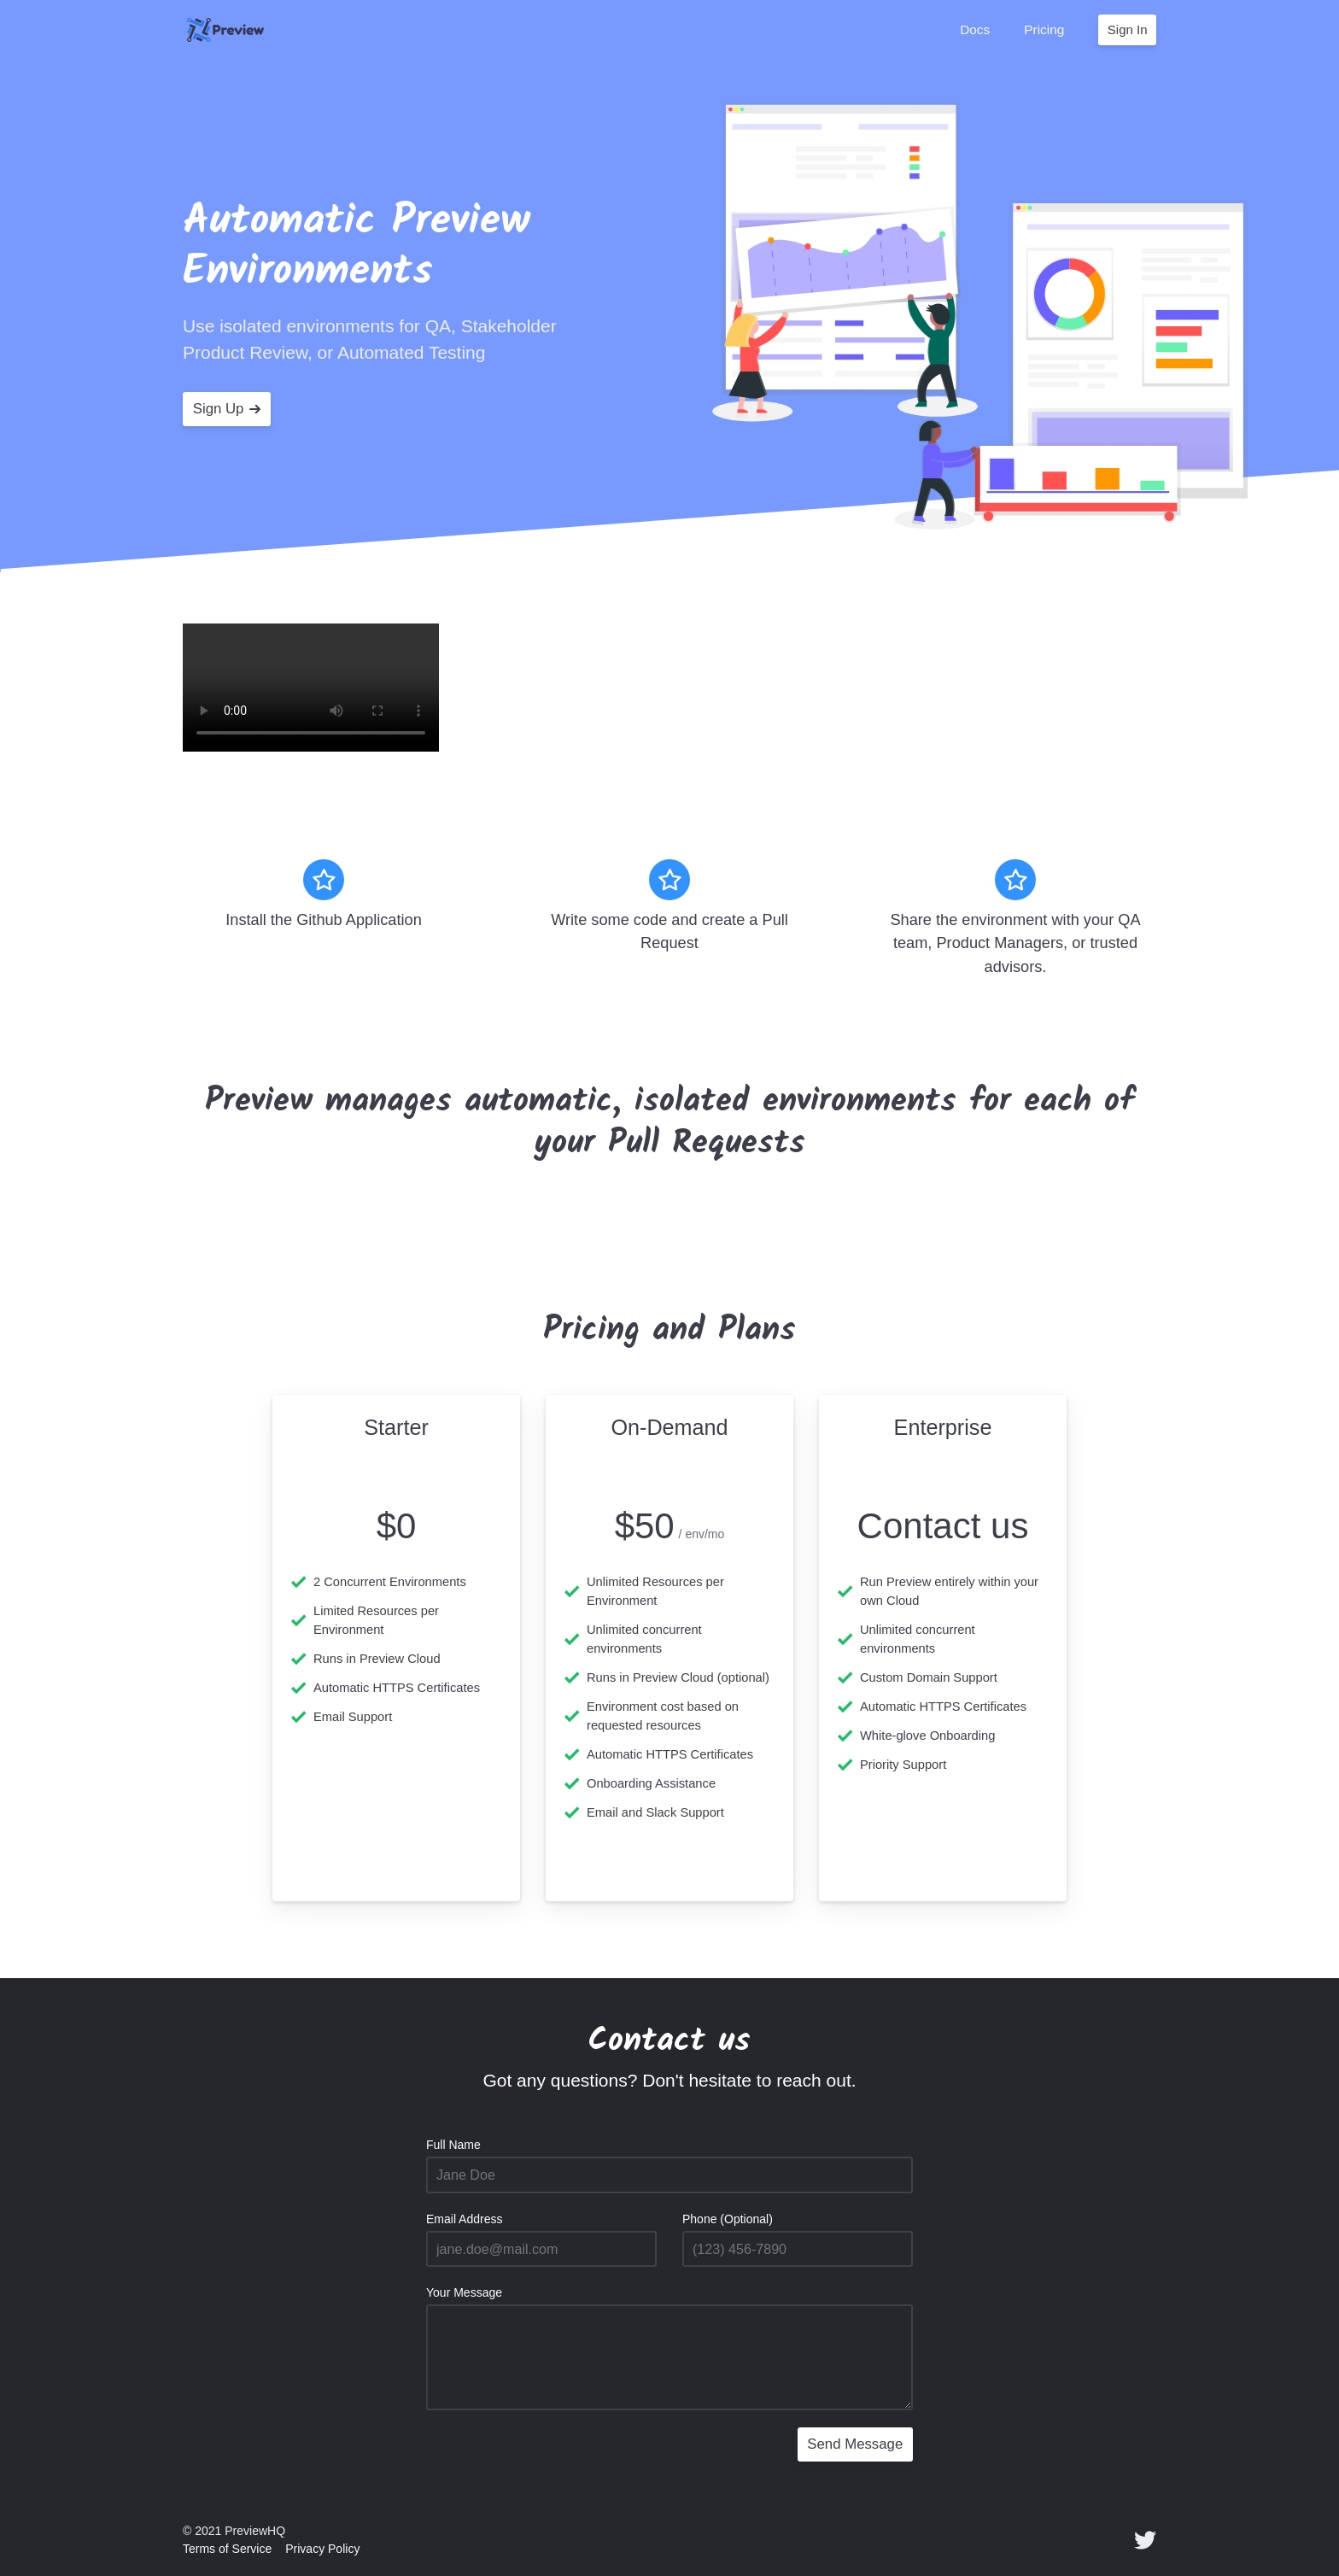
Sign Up (227, 409)
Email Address (464, 2219)
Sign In (1128, 29)
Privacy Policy (322, 2549)
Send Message (855, 2444)
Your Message (464, 2292)
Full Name (453, 2145)
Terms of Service (227, 2549)
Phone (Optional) (727, 2219)
